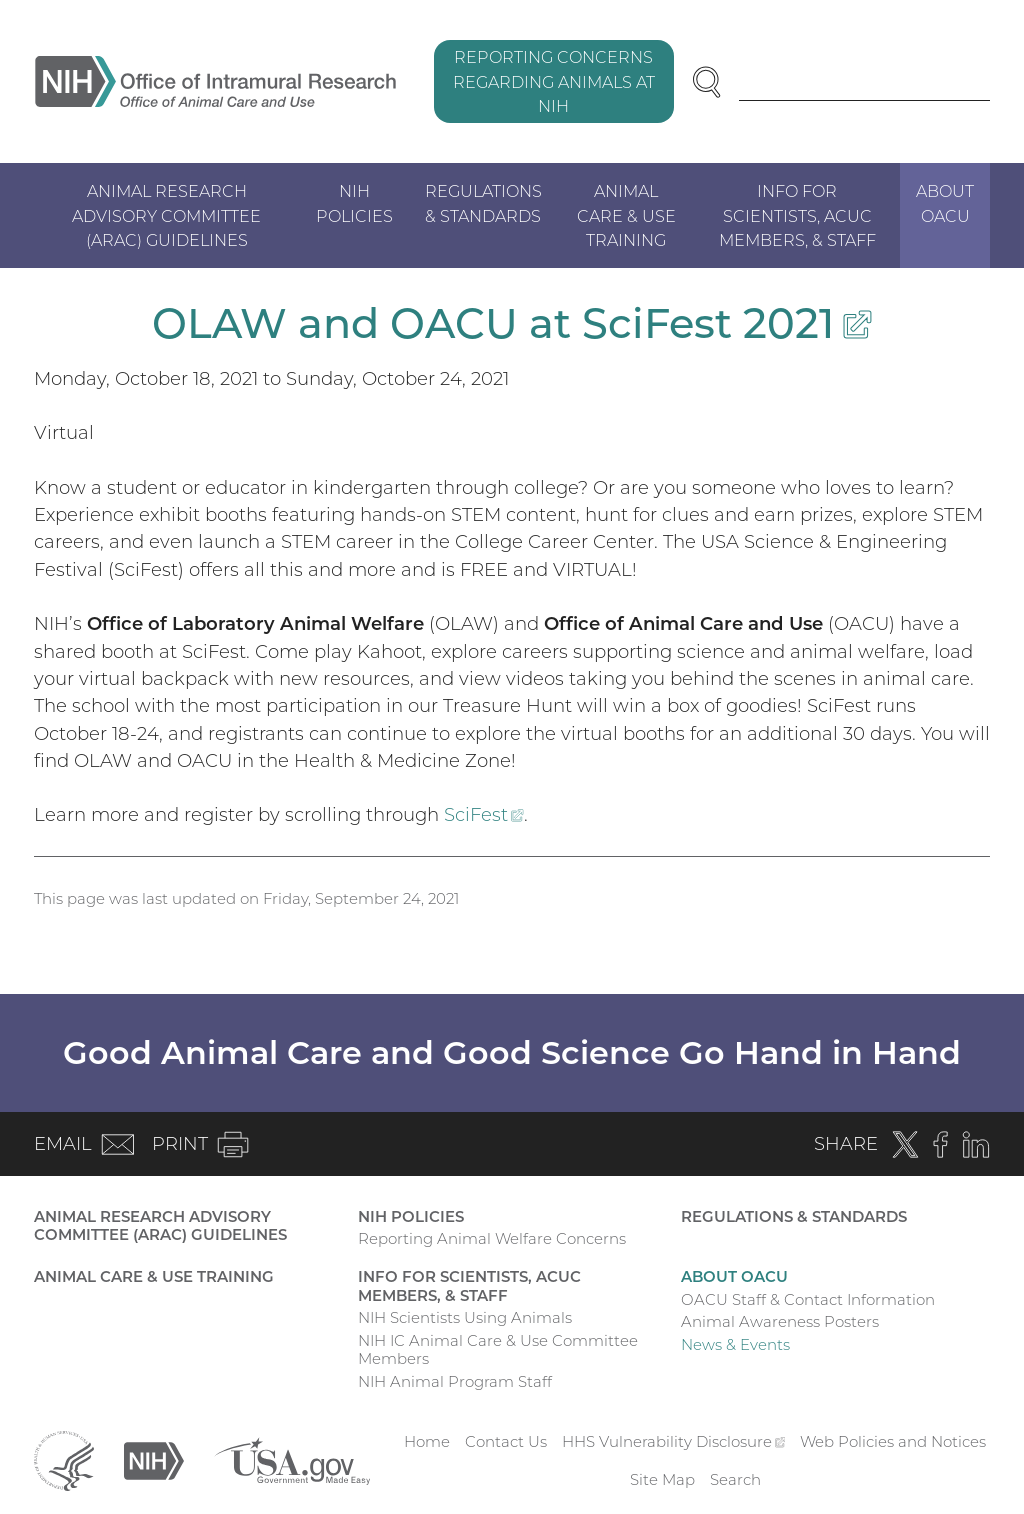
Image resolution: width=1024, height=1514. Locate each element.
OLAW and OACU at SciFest (511, 323)
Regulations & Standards (483, 203)
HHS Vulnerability (674, 1441)
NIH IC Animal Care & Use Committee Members (498, 1350)
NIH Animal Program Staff (455, 1381)
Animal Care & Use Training (626, 215)
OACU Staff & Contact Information (808, 1299)
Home (427, 1441)
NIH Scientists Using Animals (465, 1317)
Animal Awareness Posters (780, 1321)
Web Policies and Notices (893, 1441)
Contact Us (506, 1441)
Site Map (662, 1479)
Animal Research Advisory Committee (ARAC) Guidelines (166, 215)
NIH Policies (354, 203)
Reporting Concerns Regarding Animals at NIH (554, 81)
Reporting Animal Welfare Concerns (492, 1238)
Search (735, 1479)
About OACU (945, 203)
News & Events (735, 1344)
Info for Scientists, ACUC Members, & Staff (797, 215)
